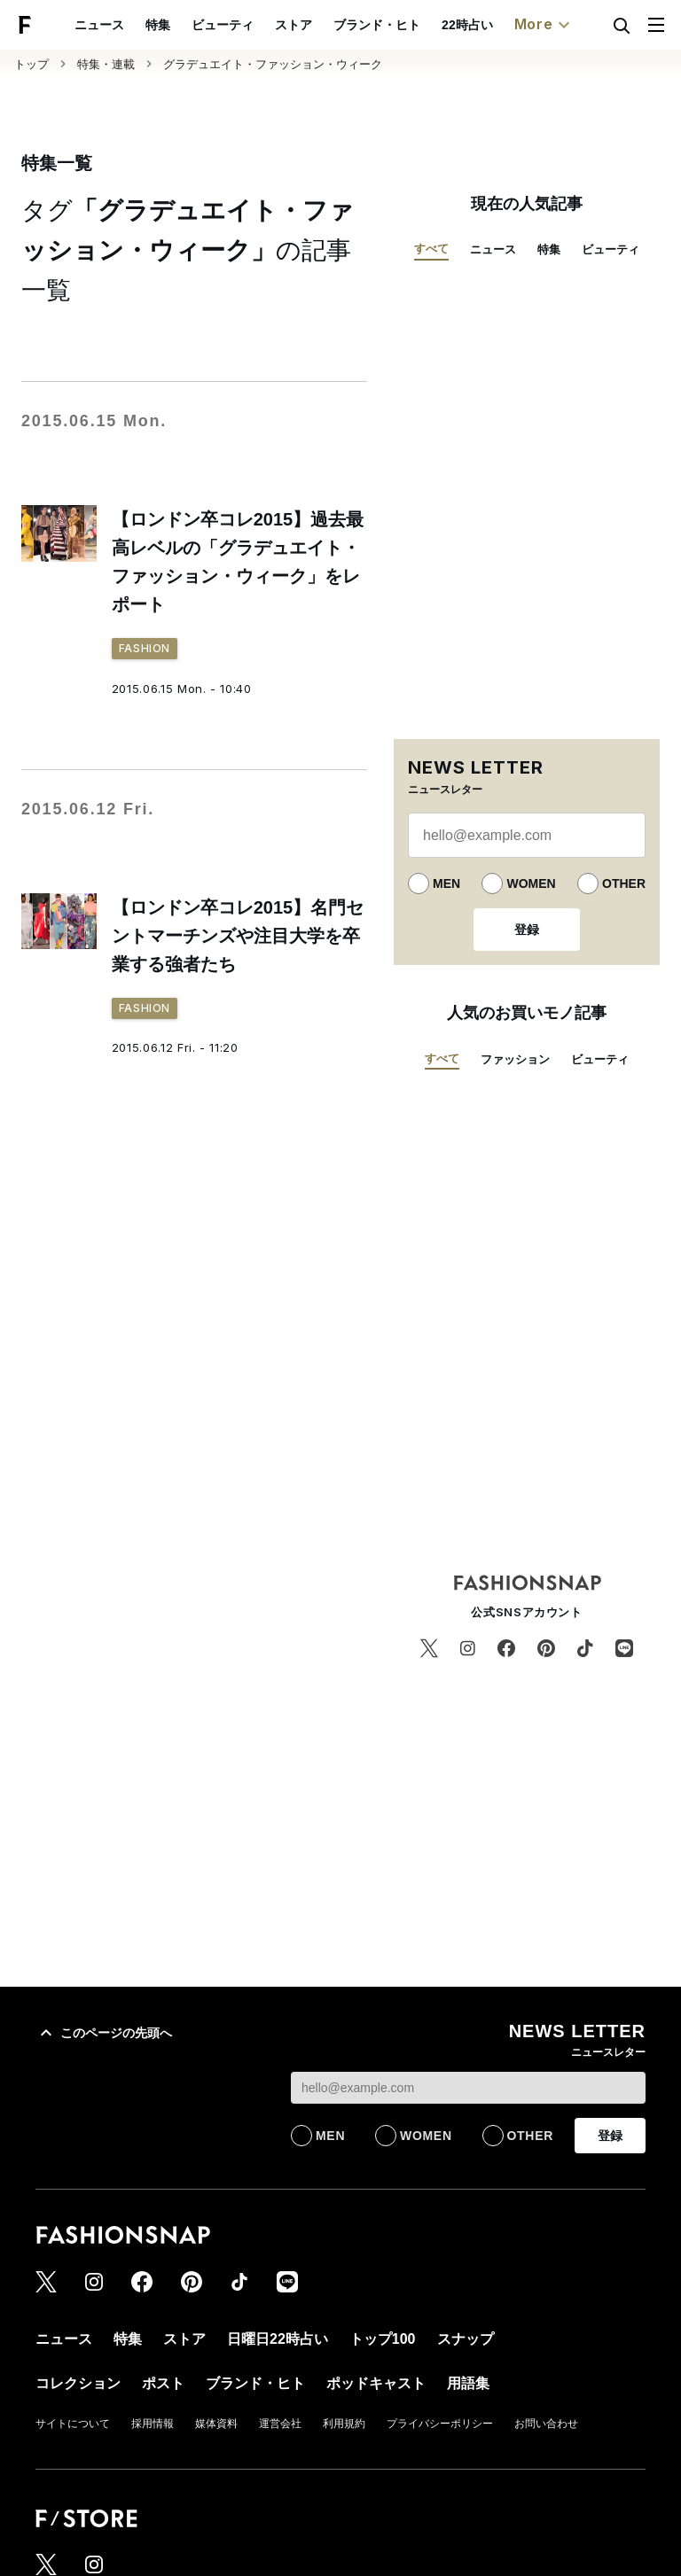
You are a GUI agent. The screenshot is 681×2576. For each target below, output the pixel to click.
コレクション (78, 2383)
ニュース (99, 25)
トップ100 (382, 2338)
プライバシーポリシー (440, 2423)
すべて (431, 248)
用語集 (468, 2383)
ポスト (163, 2383)
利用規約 (344, 2423)
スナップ (465, 2338)
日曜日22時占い (277, 2338)
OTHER (624, 883)
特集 (157, 25)
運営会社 (280, 2423)
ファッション (515, 1059)
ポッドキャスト (376, 2383)
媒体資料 (216, 2423)
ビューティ (223, 25)
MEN (446, 883)
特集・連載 (106, 64)
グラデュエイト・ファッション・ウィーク (272, 64)
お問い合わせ (546, 2423)
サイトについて (72, 2423)
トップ (31, 64)
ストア (293, 25)
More (544, 24)
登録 (526, 929)
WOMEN (530, 883)
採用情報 (152, 2423)
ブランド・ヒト (376, 25)
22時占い (467, 25)
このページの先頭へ (103, 2032)
